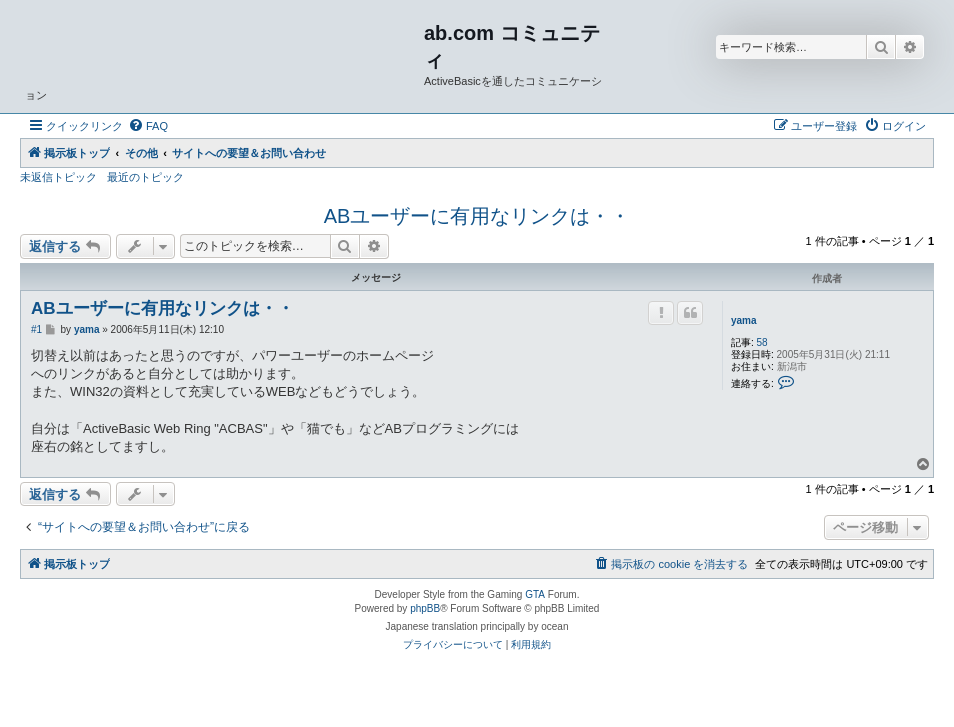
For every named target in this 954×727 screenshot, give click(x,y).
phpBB (425, 608)
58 (762, 342)
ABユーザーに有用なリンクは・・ (477, 216)
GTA (535, 594)
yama (744, 320)
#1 (36, 329)
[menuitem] (148, 126)
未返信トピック (58, 177)
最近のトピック (145, 177)
